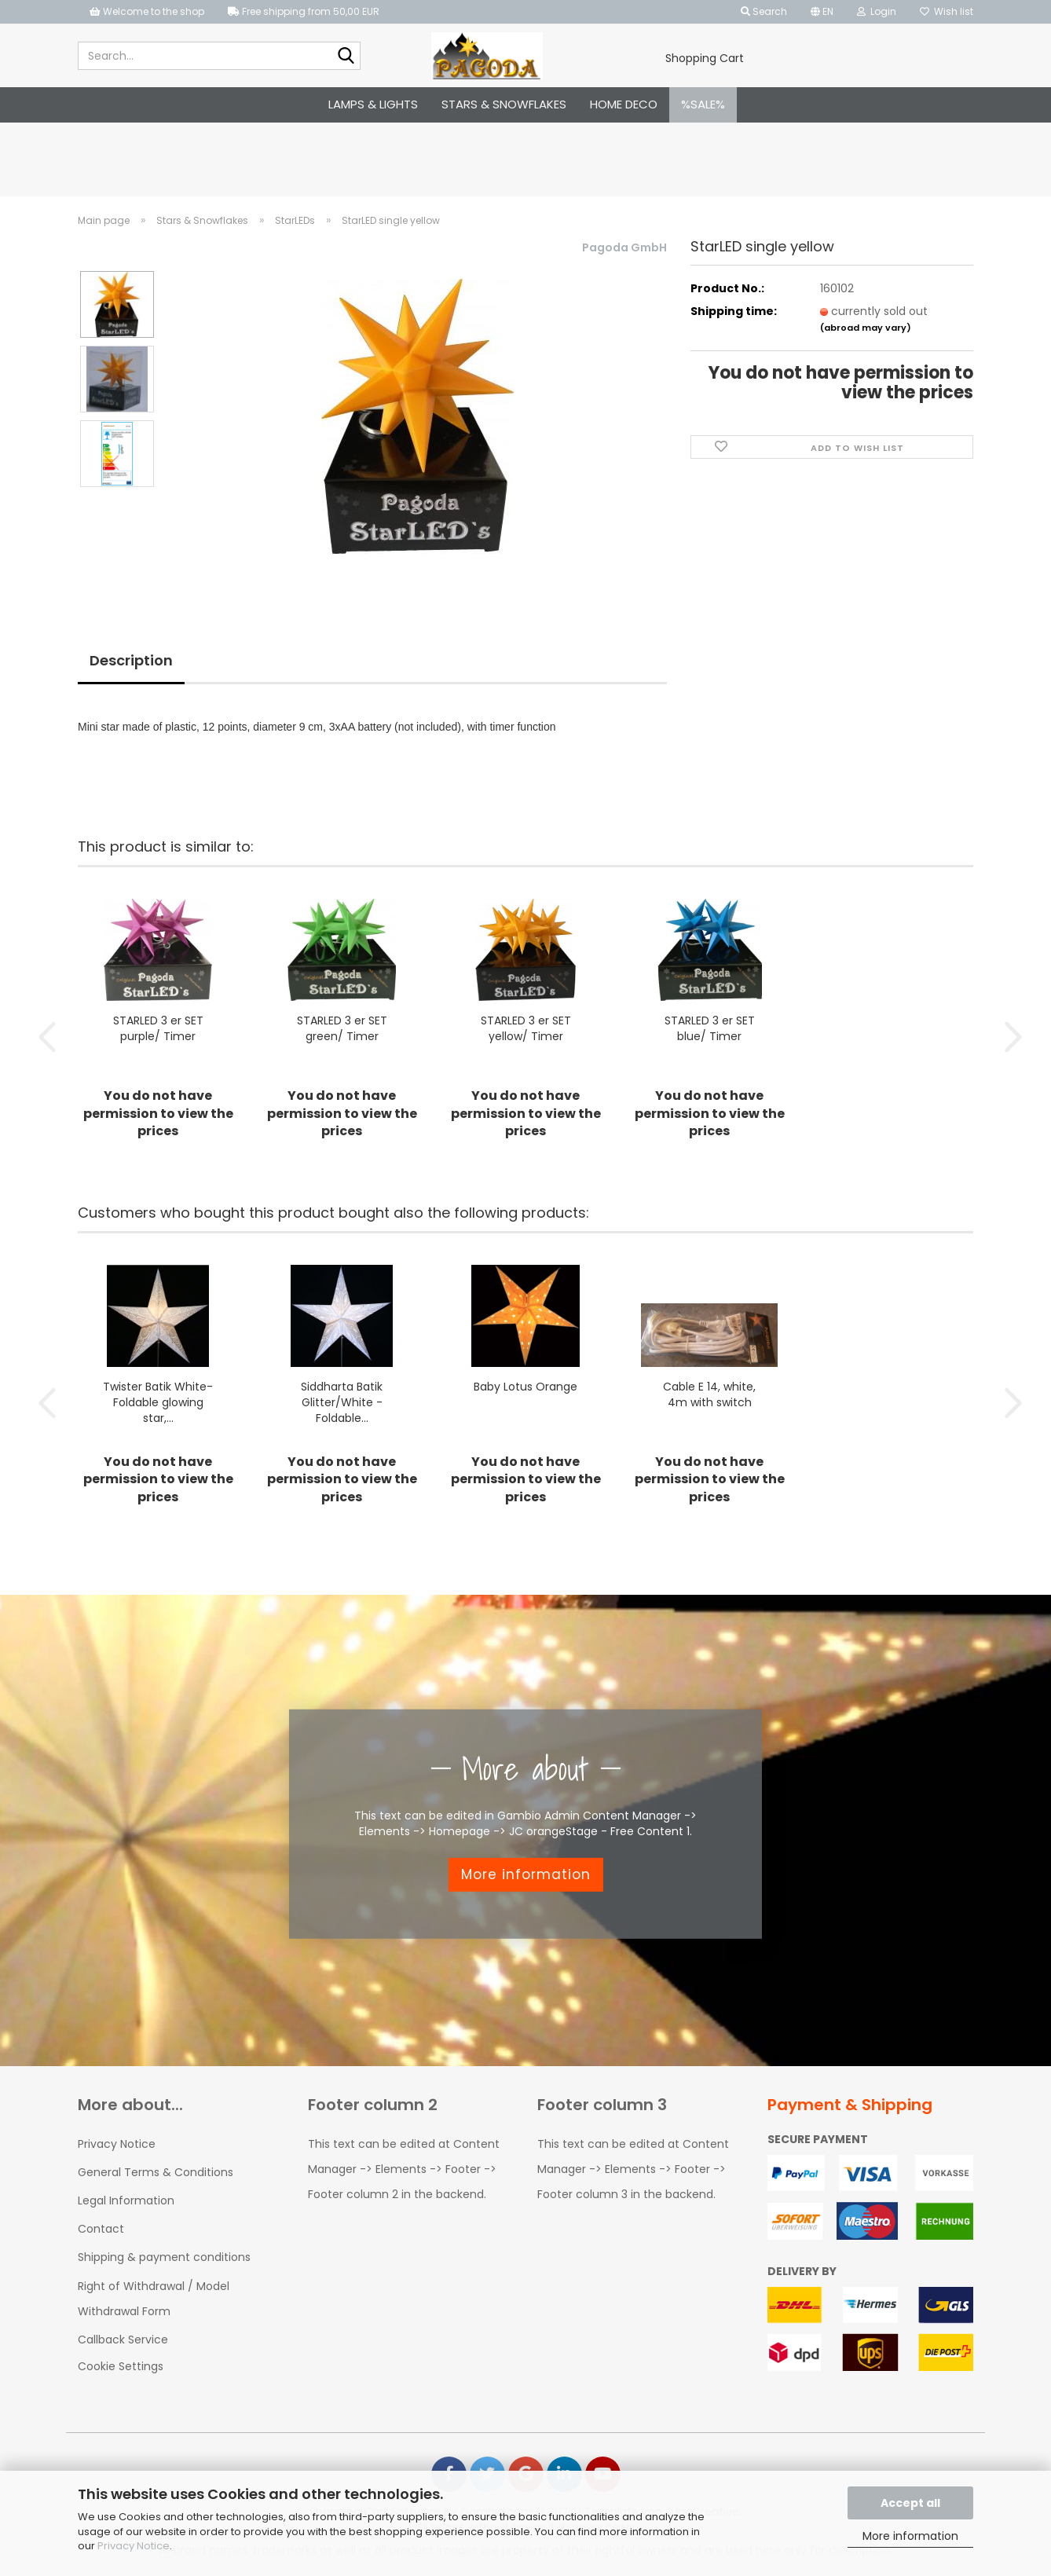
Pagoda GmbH (624, 247)
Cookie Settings (120, 2365)
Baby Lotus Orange (525, 1386)
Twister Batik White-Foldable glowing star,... (158, 1401)
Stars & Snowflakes (503, 104)
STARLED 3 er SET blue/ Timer (710, 1027)
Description (131, 660)
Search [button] (764, 11)
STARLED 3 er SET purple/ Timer (158, 1027)
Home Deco (623, 104)
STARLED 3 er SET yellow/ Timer (526, 1027)
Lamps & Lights (373, 104)
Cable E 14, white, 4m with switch (709, 1393)
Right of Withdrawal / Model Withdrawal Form (153, 2297)
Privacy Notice (133, 2545)
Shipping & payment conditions (164, 2256)
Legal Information (126, 2200)
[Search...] (346, 56)
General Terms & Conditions (155, 2171)
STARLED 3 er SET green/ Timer (342, 1027)
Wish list (946, 11)
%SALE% (703, 104)
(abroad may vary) (865, 327)
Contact (101, 2228)
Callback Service (123, 2339)
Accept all (910, 2503)
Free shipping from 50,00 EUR (303, 11)
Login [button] (876, 11)
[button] (822, 12)
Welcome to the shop (147, 11)
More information (910, 2536)
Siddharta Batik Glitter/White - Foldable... (342, 1401)
